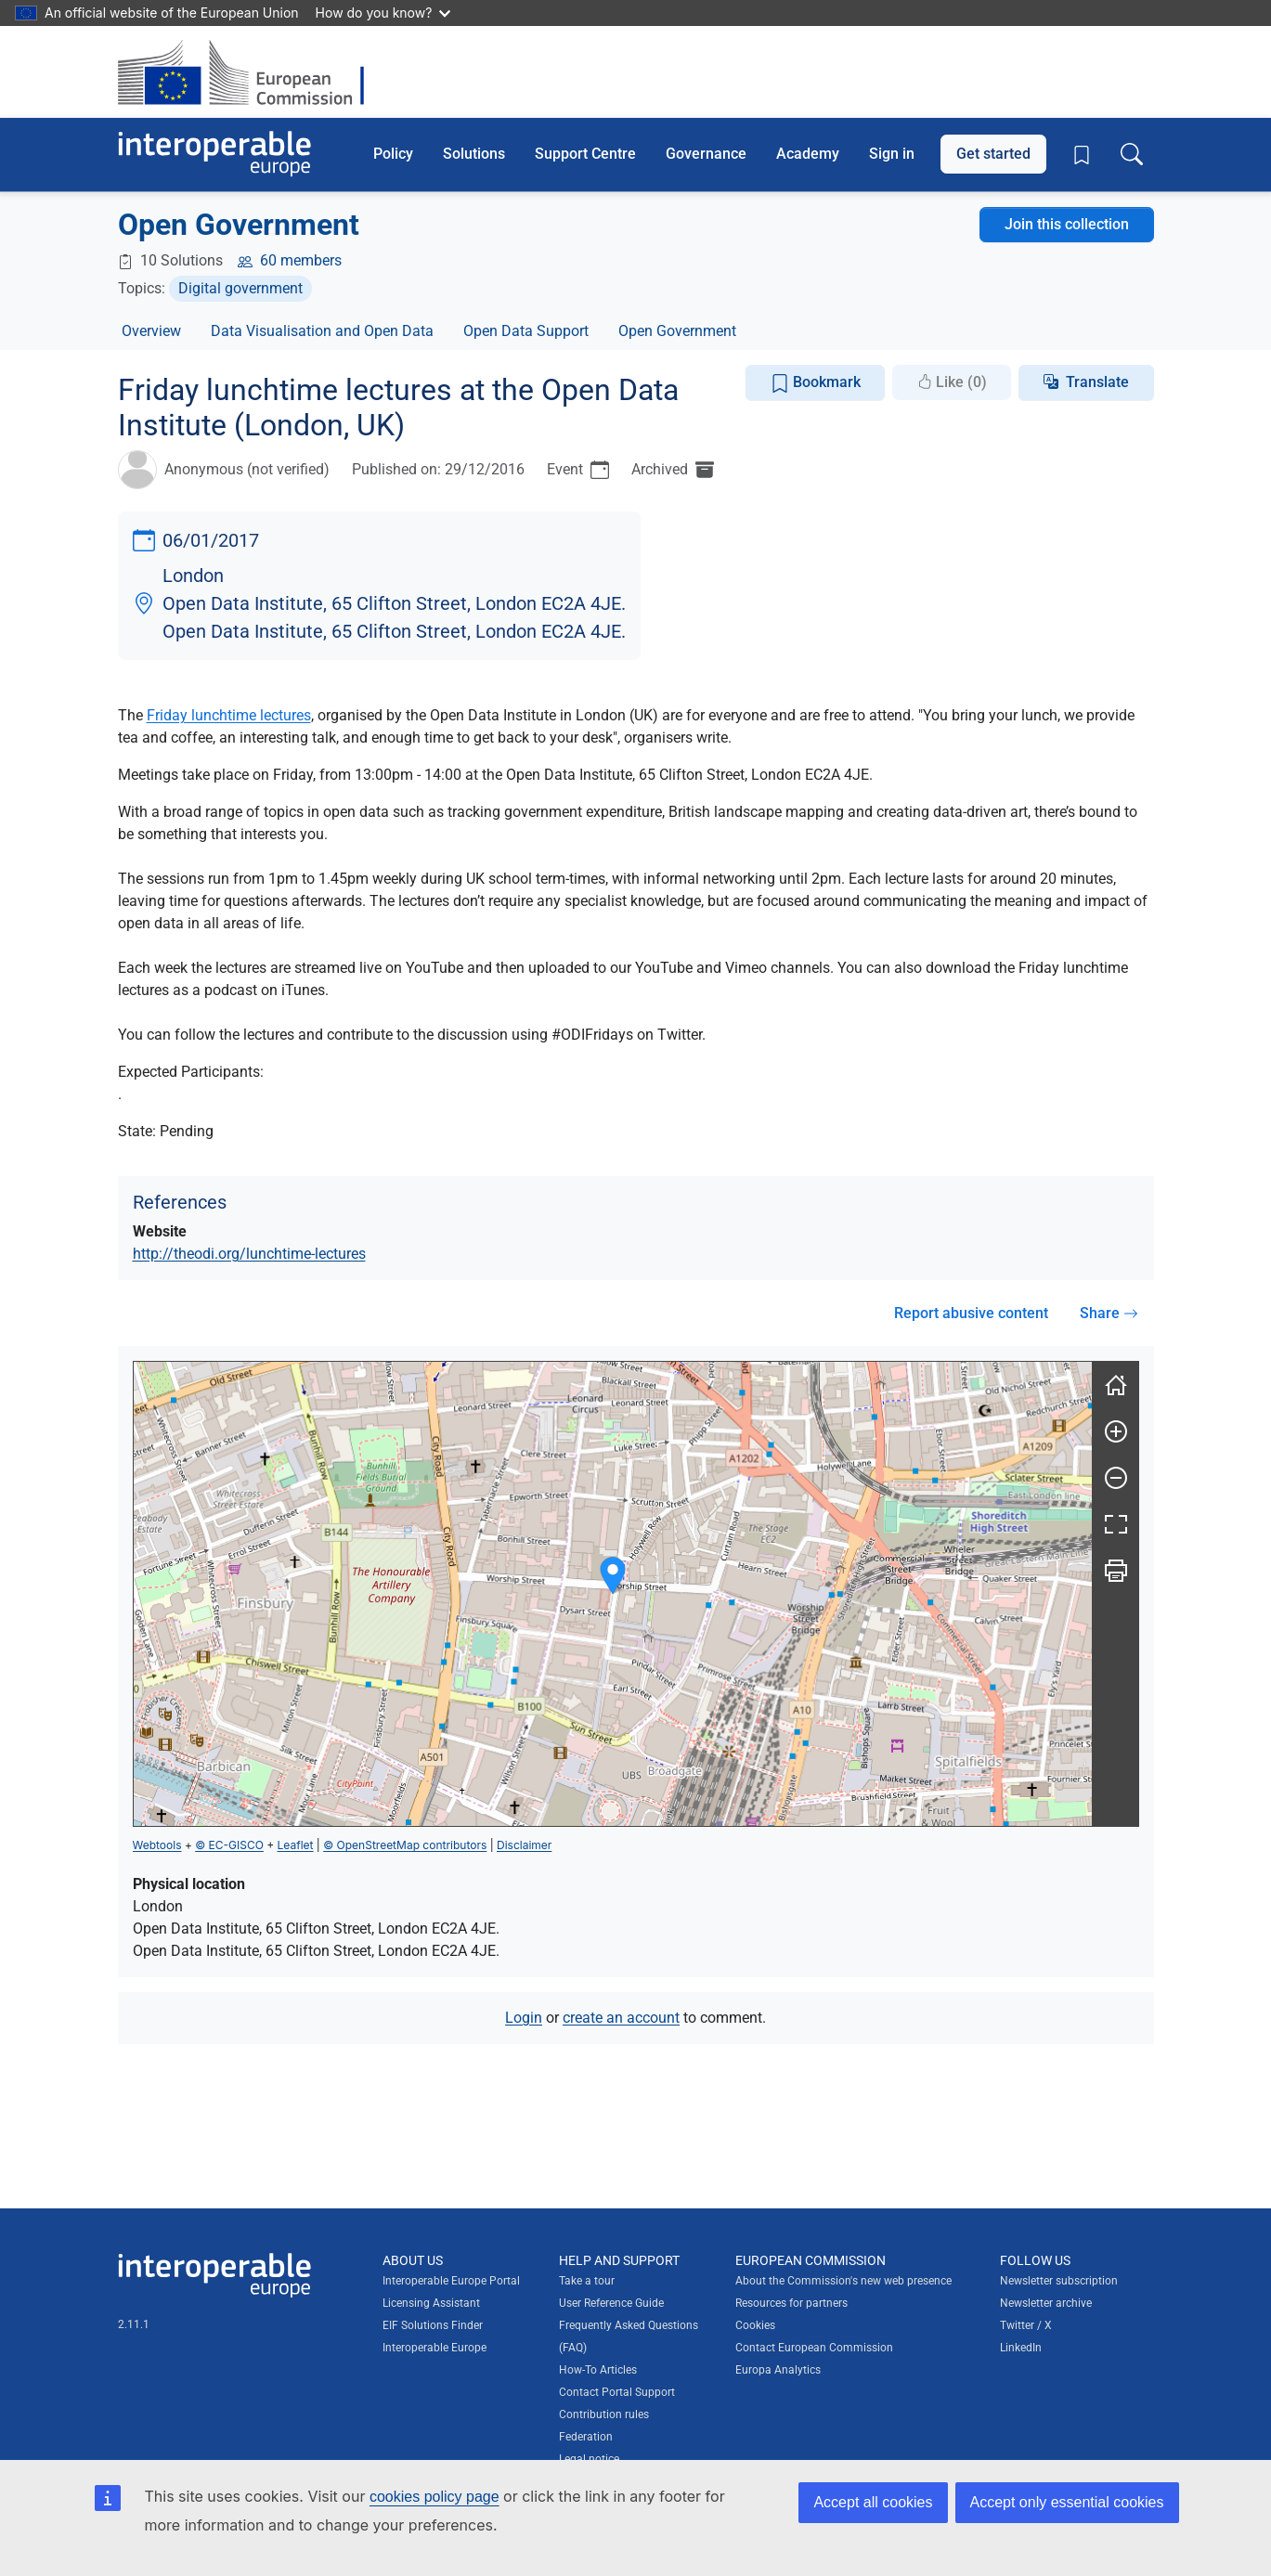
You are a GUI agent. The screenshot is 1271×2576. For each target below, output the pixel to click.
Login (523, 2017)
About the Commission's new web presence (843, 2280)
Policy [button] (393, 153)
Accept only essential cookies (1067, 2502)
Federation (586, 2436)
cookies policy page (434, 2497)
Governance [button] (706, 153)
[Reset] (1116, 1385)
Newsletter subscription (1059, 2280)
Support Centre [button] (585, 153)
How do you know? (383, 12)
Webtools (157, 1845)
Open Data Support (526, 331)
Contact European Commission (814, 2347)
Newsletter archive (1046, 2303)
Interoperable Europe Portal (451, 2280)
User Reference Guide (611, 2303)
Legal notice (589, 2459)
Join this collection (1067, 224)
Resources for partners (791, 2303)
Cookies (755, 2325)
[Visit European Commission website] (250, 71)
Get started (993, 153)
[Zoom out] (1116, 1478)
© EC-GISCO (229, 1845)
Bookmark (816, 383)
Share (1109, 1313)
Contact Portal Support (617, 2392)
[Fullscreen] (1116, 1524)
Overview (151, 331)
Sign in (891, 153)
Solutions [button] (474, 153)
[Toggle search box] (1131, 154)
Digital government (240, 288)
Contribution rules (604, 2414)
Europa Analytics (778, 2369)
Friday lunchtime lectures (229, 715)
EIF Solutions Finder (433, 2325)
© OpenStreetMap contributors (404, 1845)
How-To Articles (598, 2369)
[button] (613, 1576)
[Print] (1116, 1570)
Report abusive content (971, 1313)
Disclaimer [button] (524, 1845)
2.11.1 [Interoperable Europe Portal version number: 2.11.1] (133, 2324)
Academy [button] (807, 153)
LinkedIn (1021, 2347)
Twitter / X (1026, 2325)
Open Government (677, 331)
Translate (1097, 382)
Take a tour (587, 2280)
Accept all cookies (872, 2502)
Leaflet (296, 1845)
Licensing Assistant (431, 2303)
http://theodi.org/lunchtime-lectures (249, 1253)
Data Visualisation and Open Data (322, 331)
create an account (621, 2017)
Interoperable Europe (434, 2347)
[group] (613, 1594)
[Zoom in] (1116, 1431)
